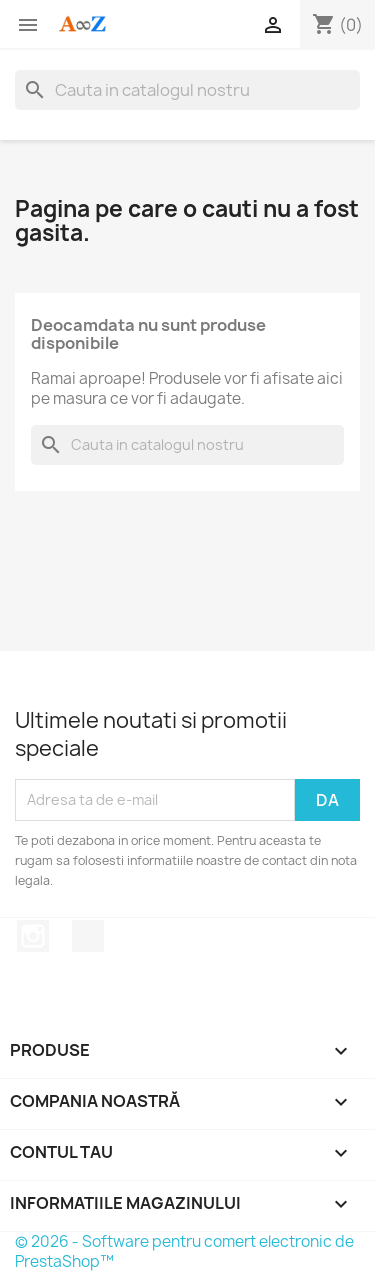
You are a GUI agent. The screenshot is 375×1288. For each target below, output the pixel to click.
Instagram (33, 936)
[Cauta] (187, 90)
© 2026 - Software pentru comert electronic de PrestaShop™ (184, 1251)
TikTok (88, 936)
